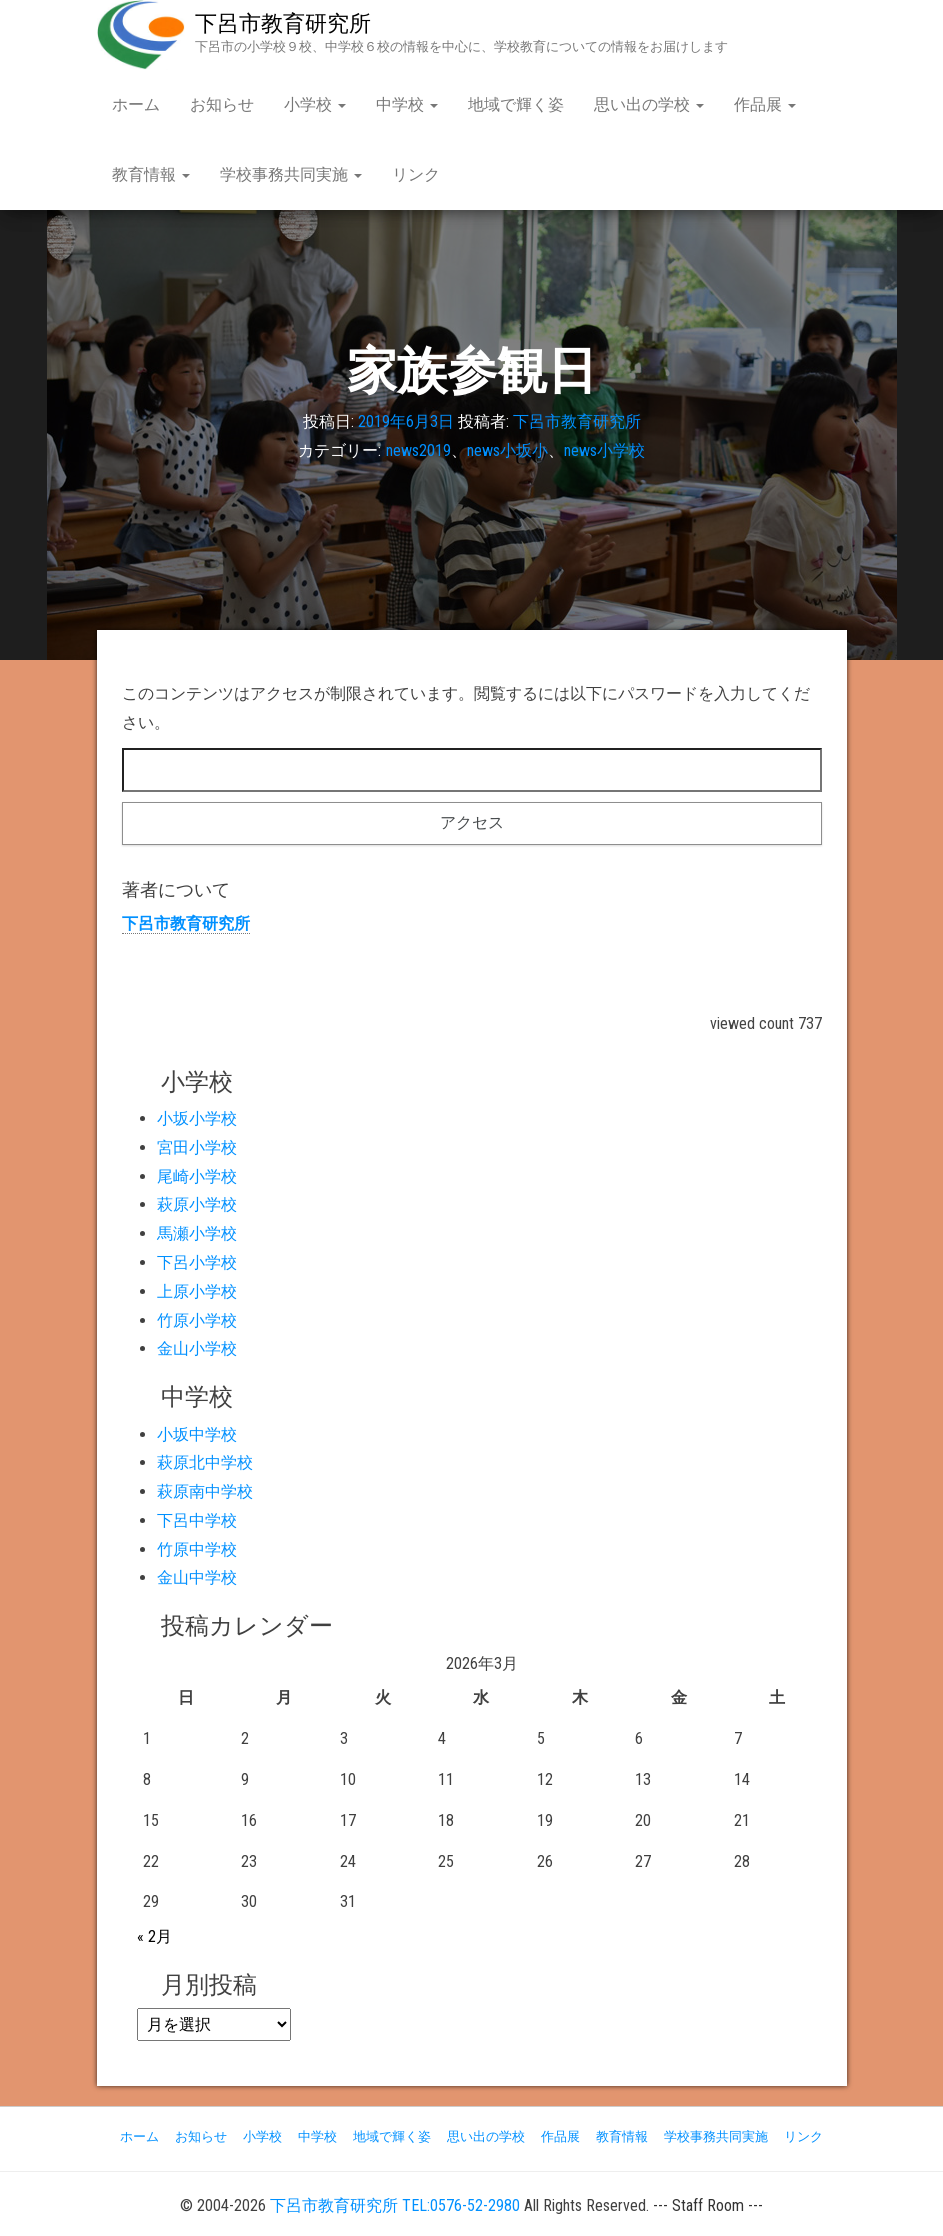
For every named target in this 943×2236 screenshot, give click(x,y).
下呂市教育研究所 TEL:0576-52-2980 (395, 2205)
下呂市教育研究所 (283, 23)
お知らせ (222, 104)
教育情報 (151, 174)
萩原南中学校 (205, 1491)
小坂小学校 (197, 1118)
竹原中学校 (197, 1549)
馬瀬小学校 (197, 1233)
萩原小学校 (197, 1204)
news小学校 (604, 450)
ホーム (136, 104)
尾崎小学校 (197, 1176)
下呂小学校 (197, 1262)
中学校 (407, 104)
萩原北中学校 (205, 1462)
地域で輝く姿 (516, 104)
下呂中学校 (197, 1520)
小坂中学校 (197, 1434)
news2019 (418, 450)
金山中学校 (197, 1577)
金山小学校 (197, 1348)
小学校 (315, 104)
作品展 (765, 104)
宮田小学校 (197, 1147)
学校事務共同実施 (291, 174)
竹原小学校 (197, 1320)
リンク (416, 174)
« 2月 (154, 1936)
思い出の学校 (649, 104)
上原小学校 (197, 1291)
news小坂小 (507, 450)
